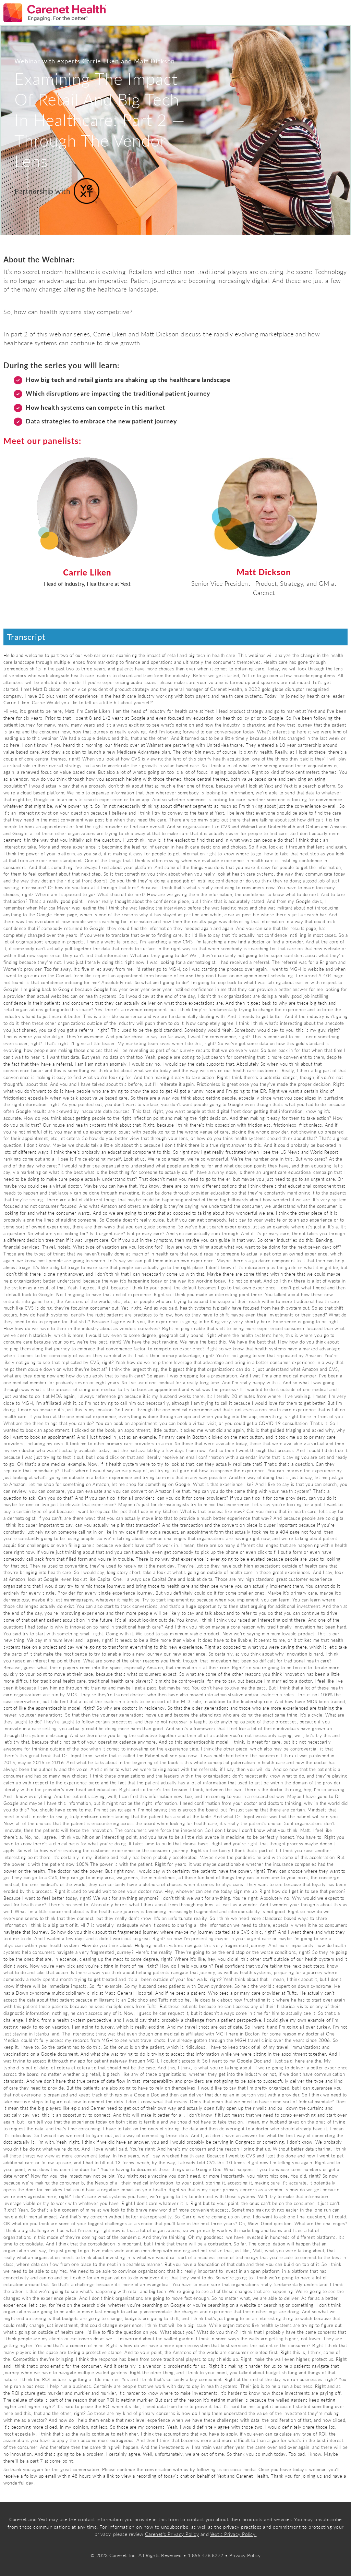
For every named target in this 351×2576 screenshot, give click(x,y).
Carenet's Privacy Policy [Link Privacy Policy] (172, 2534)
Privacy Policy (245, 2555)
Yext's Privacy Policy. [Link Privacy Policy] (233, 2534)
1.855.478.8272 (205, 2555)
